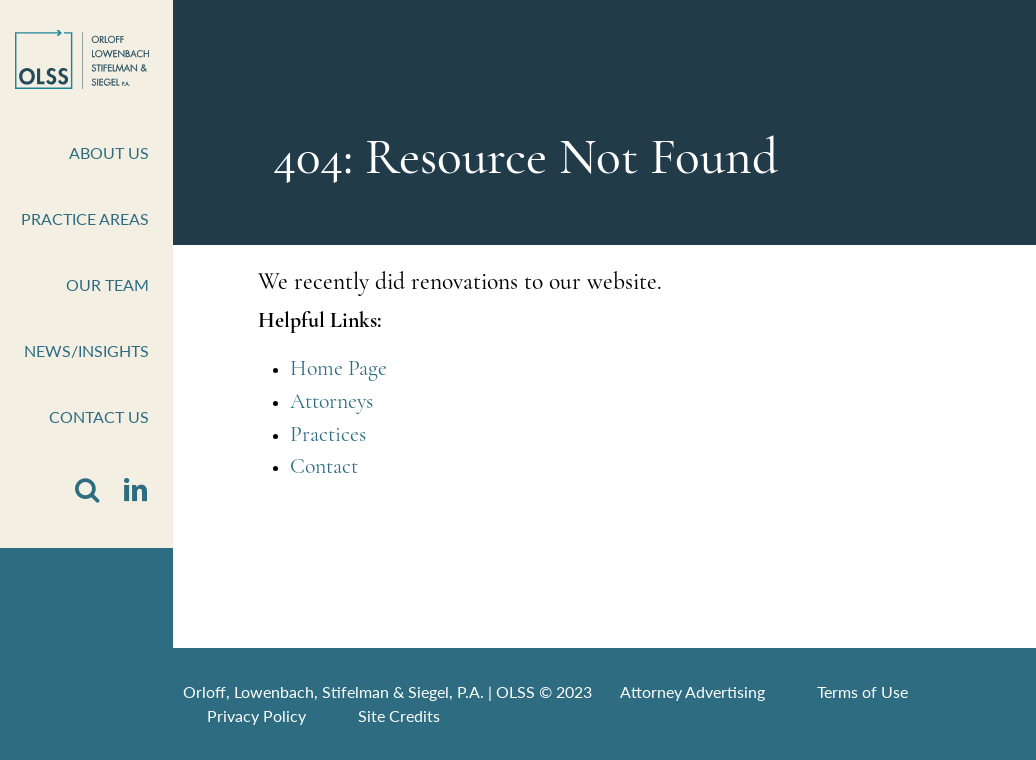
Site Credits (399, 715)
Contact (324, 467)
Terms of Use (862, 691)
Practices (328, 435)
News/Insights (86, 350)
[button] (87, 490)
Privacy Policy (256, 715)
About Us (109, 152)
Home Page (338, 369)
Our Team (107, 284)
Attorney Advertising (692, 691)
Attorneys (331, 402)
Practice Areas (85, 218)
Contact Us (99, 416)
